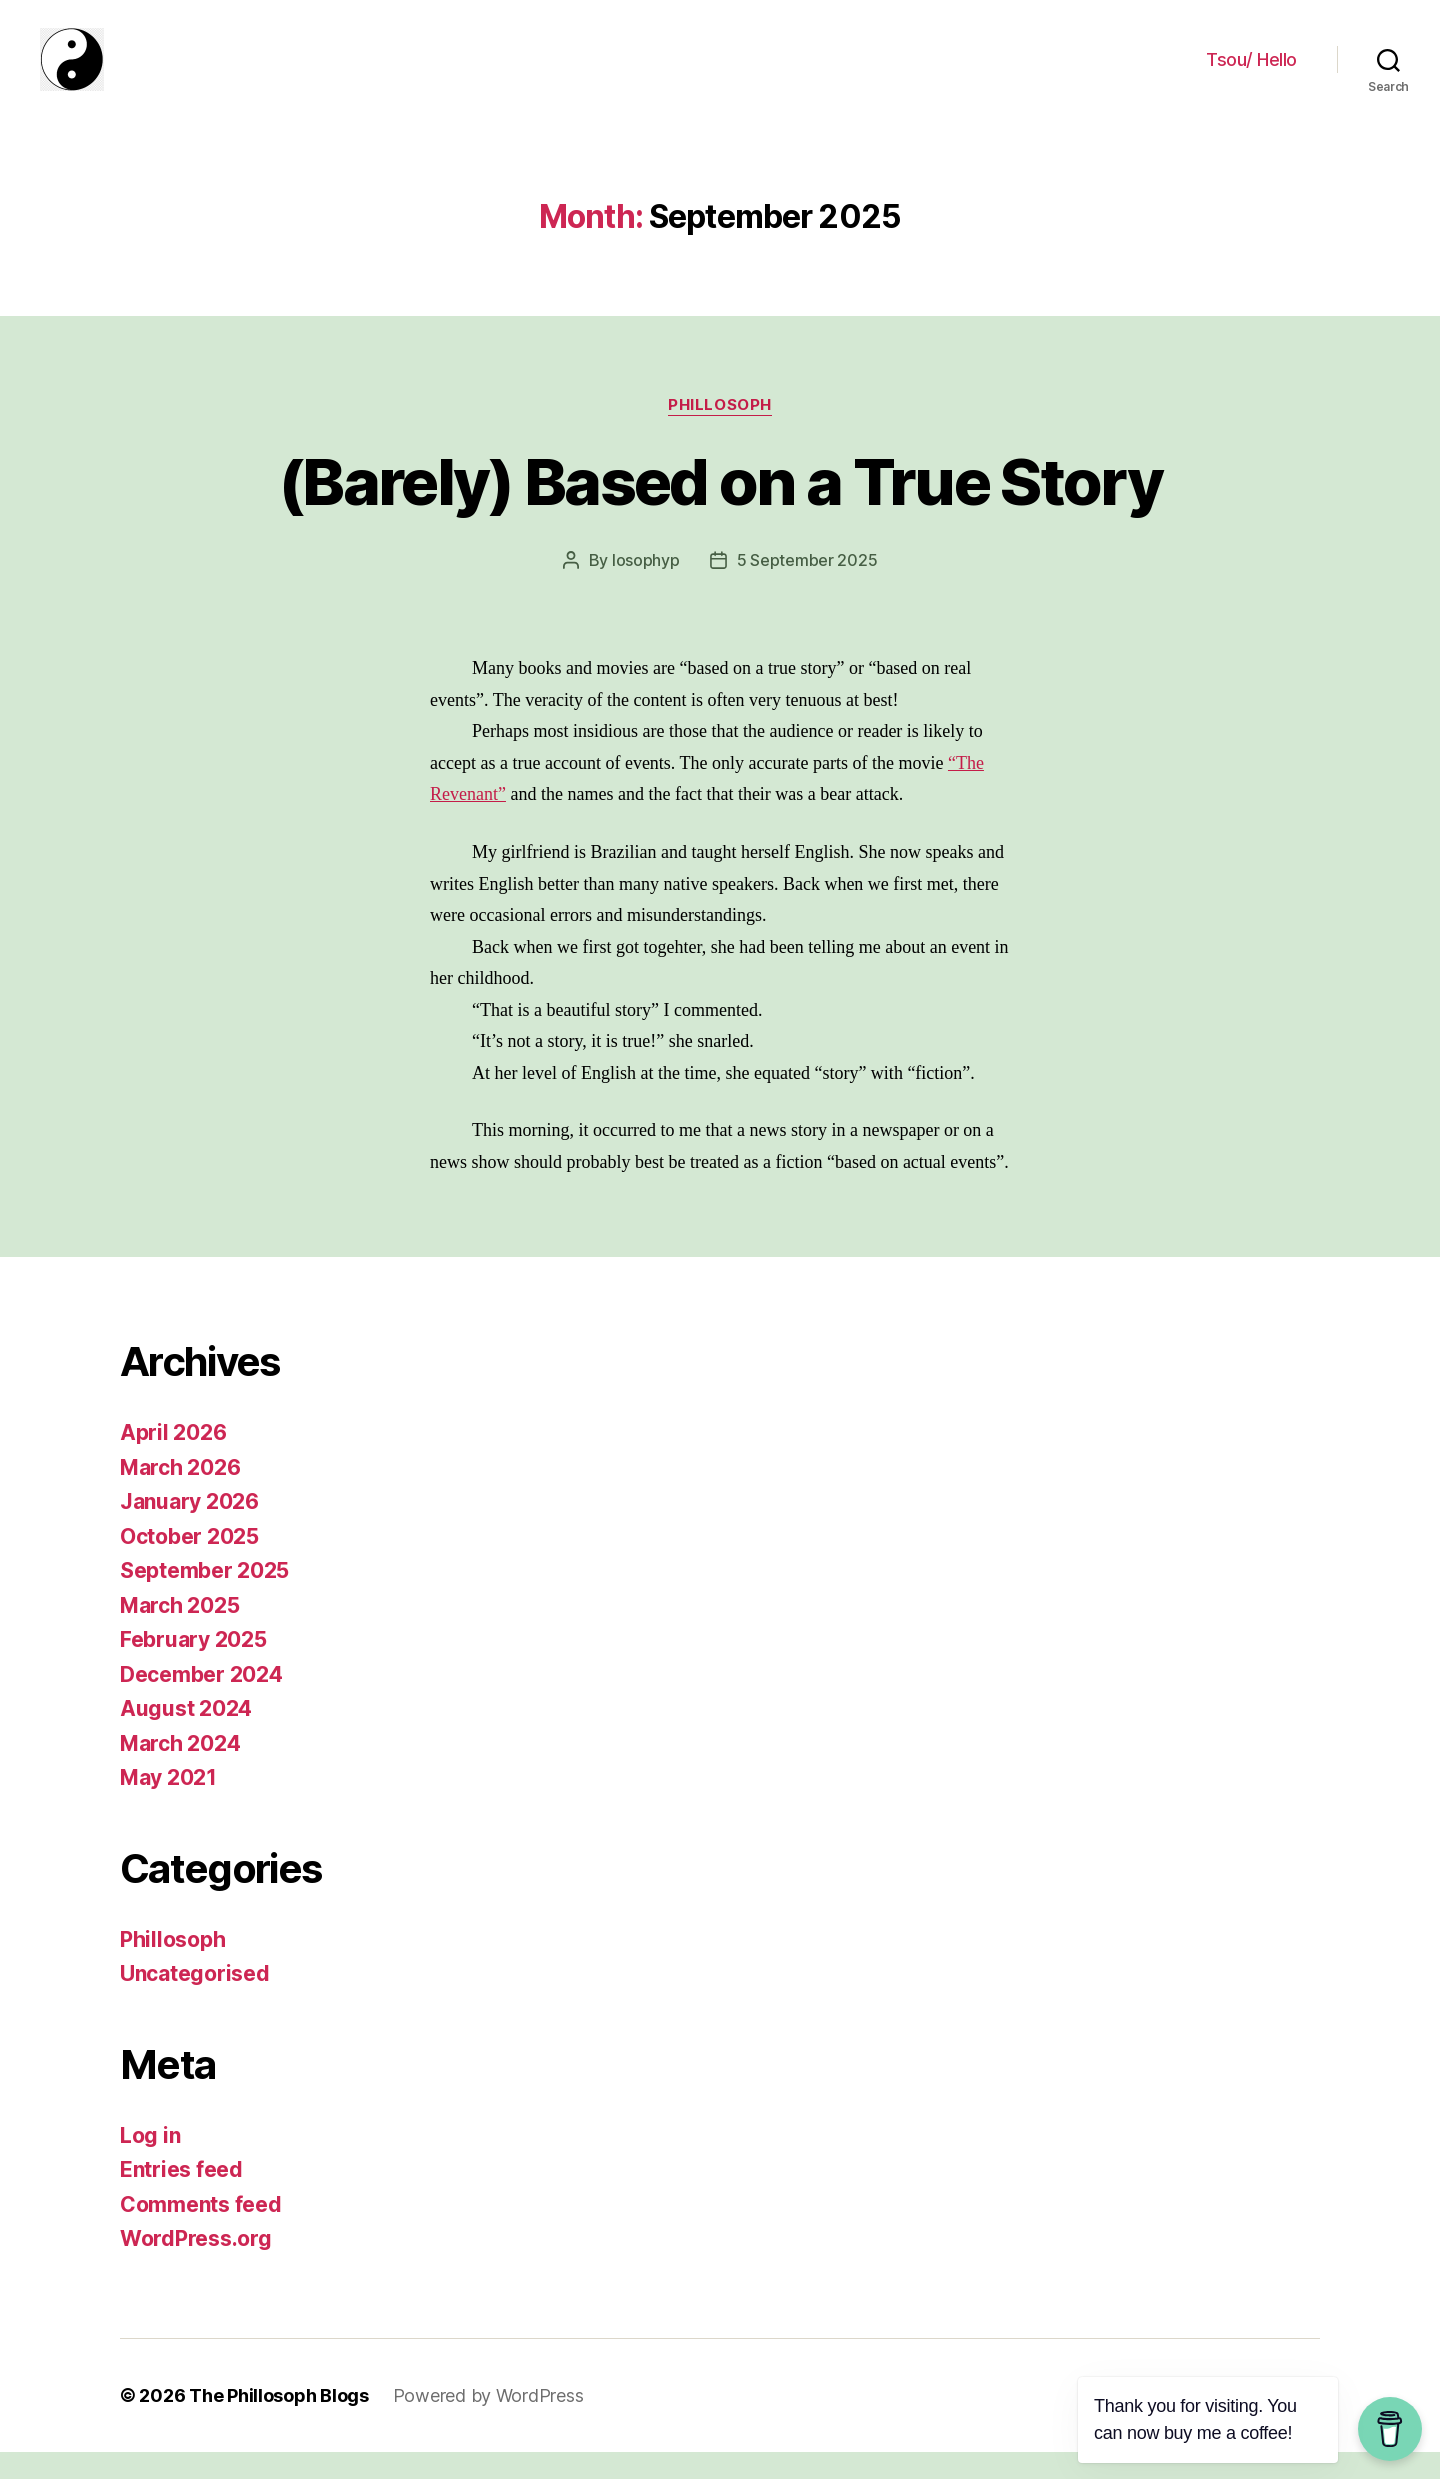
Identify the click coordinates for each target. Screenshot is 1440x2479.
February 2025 (193, 1666)
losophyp (646, 587)
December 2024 (201, 1701)
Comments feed (201, 2231)
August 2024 (186, 1735)
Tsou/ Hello (1251, 72)
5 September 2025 (807, 587)
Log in (150, 2162)
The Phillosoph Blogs (279, 2422)
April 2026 (173, 1459)
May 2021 (168, 1804)
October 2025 (189, 1563)
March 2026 (180, 1494)
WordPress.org (196, 2265)
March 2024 (180, 1770)
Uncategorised (195, 2000)
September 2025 (204, 1597)
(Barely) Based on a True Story (720, 507)
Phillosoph (720, 431)
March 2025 (179, 1632)
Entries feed (181, 2196)
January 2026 (189, 1528)
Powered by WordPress (488, 2422)
